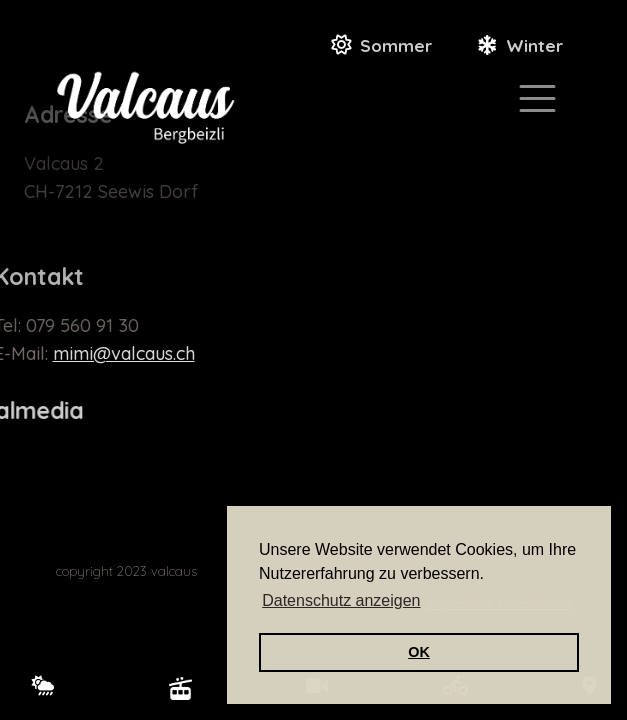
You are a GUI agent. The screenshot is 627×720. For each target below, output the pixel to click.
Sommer (396, 45)
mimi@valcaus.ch (103, 353)
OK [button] (419, 652)
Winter (534, 45)
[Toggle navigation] (537, 98)
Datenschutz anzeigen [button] (341, 600)
